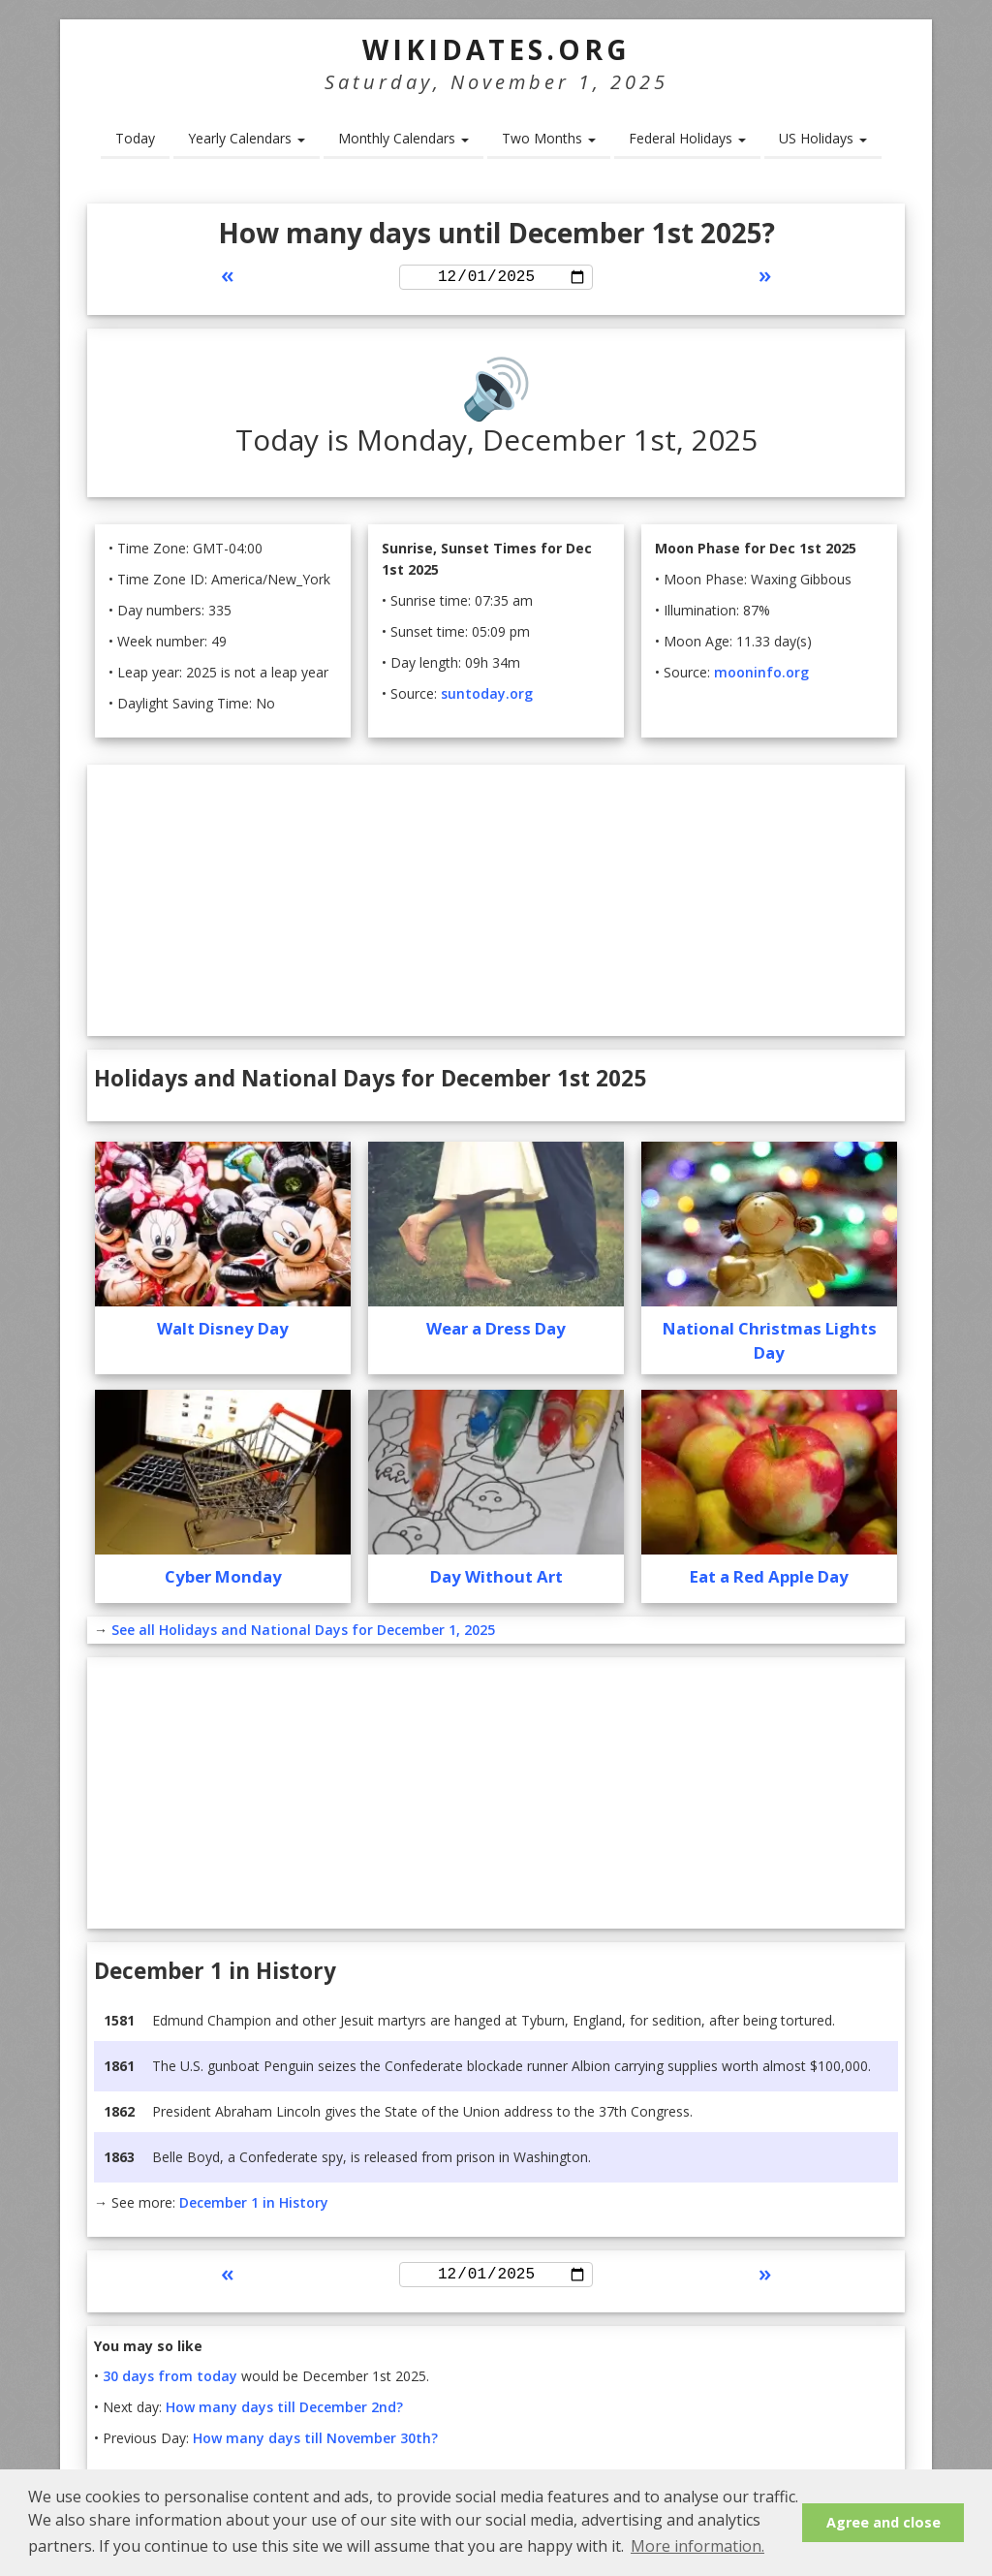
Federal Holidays (687, 138)
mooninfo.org (761, 675)
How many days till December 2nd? (284, 2413)
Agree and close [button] (883, 2522)
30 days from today (170, 2382)
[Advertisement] (496, 903)
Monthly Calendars (403, 138)
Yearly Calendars (246, 138)
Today (135, 138)
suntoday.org (487, 696)
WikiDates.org (496, 49)
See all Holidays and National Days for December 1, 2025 (303, 1632)
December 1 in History (253, 2205)
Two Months (549, 138)
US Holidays (823, 138)
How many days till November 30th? (315, 2444)
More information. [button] (697, 2546)
